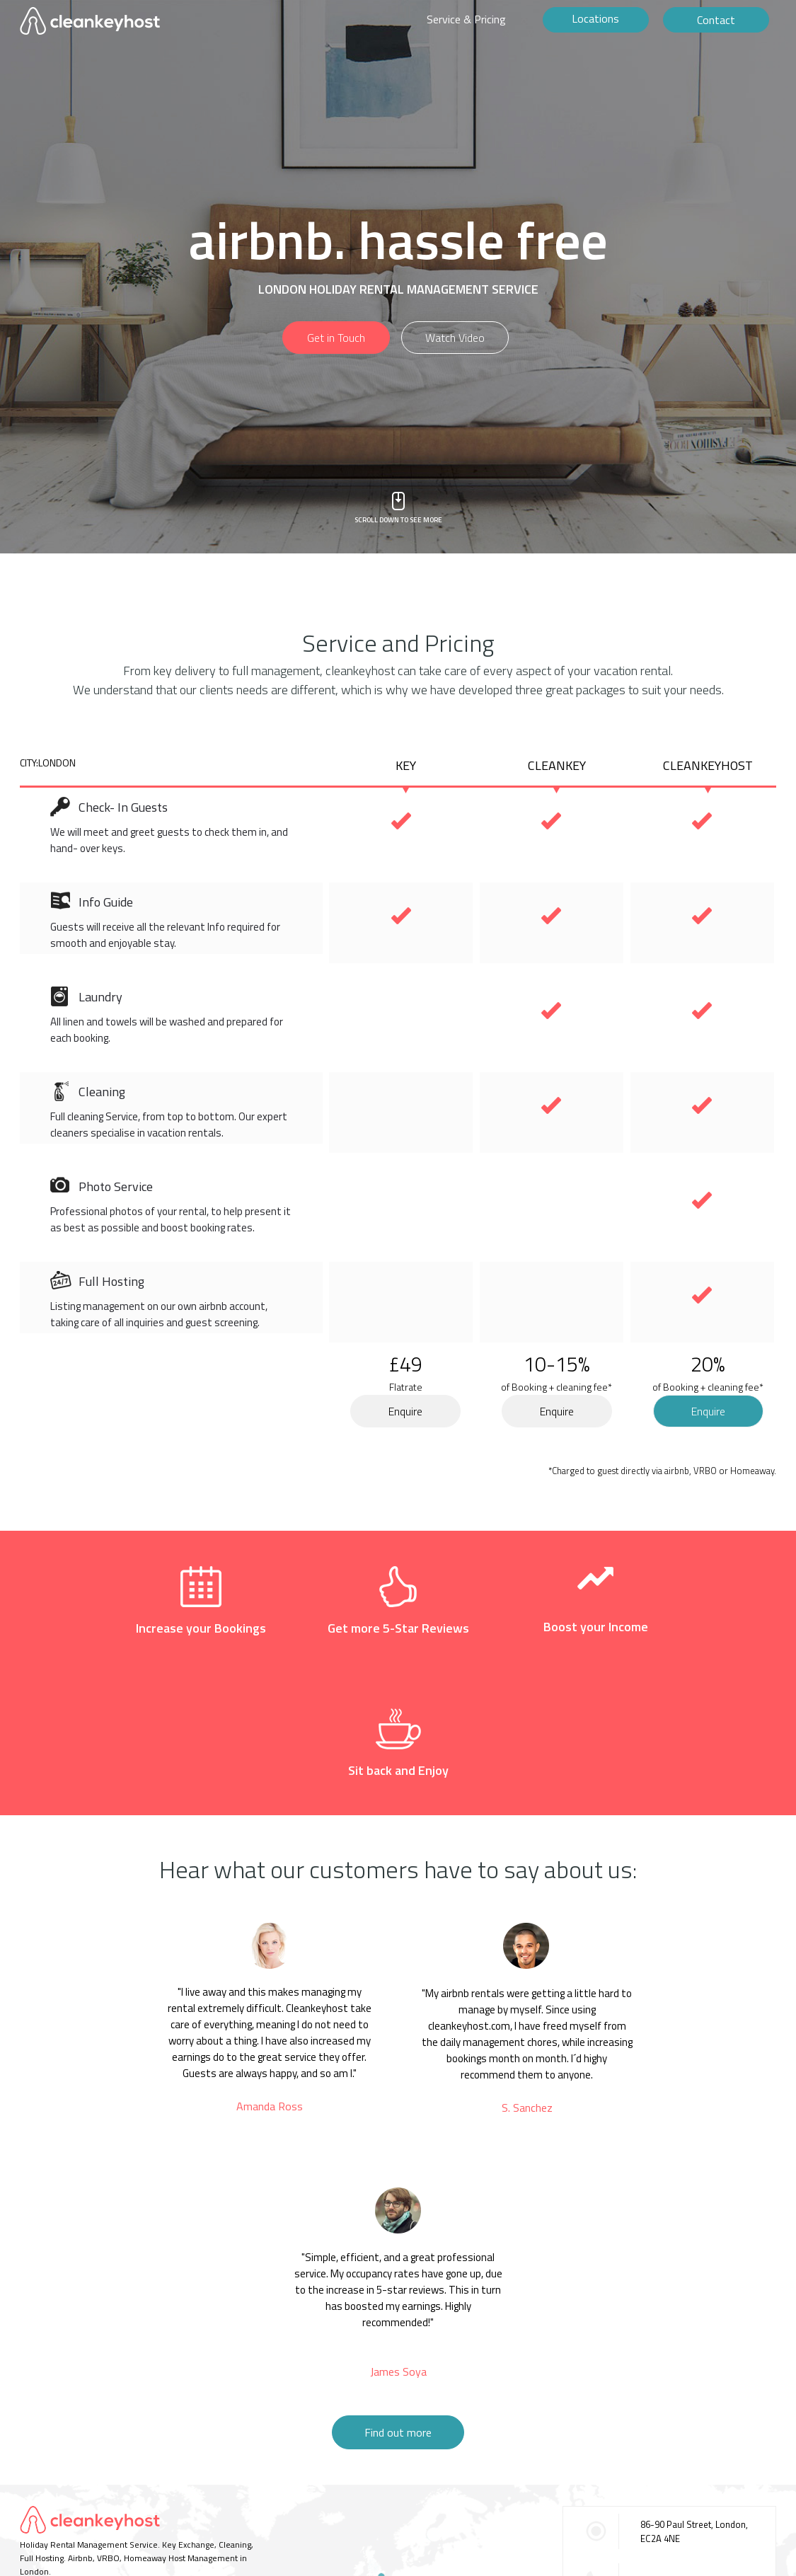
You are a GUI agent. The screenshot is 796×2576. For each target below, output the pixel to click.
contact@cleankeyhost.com (696, 2503)
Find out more (398, 2304)
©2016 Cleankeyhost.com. (70, 2496)
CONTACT (38, 2474)
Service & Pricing (466, 19)
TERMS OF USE (95, 2474)
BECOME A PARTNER (174, 2474)
